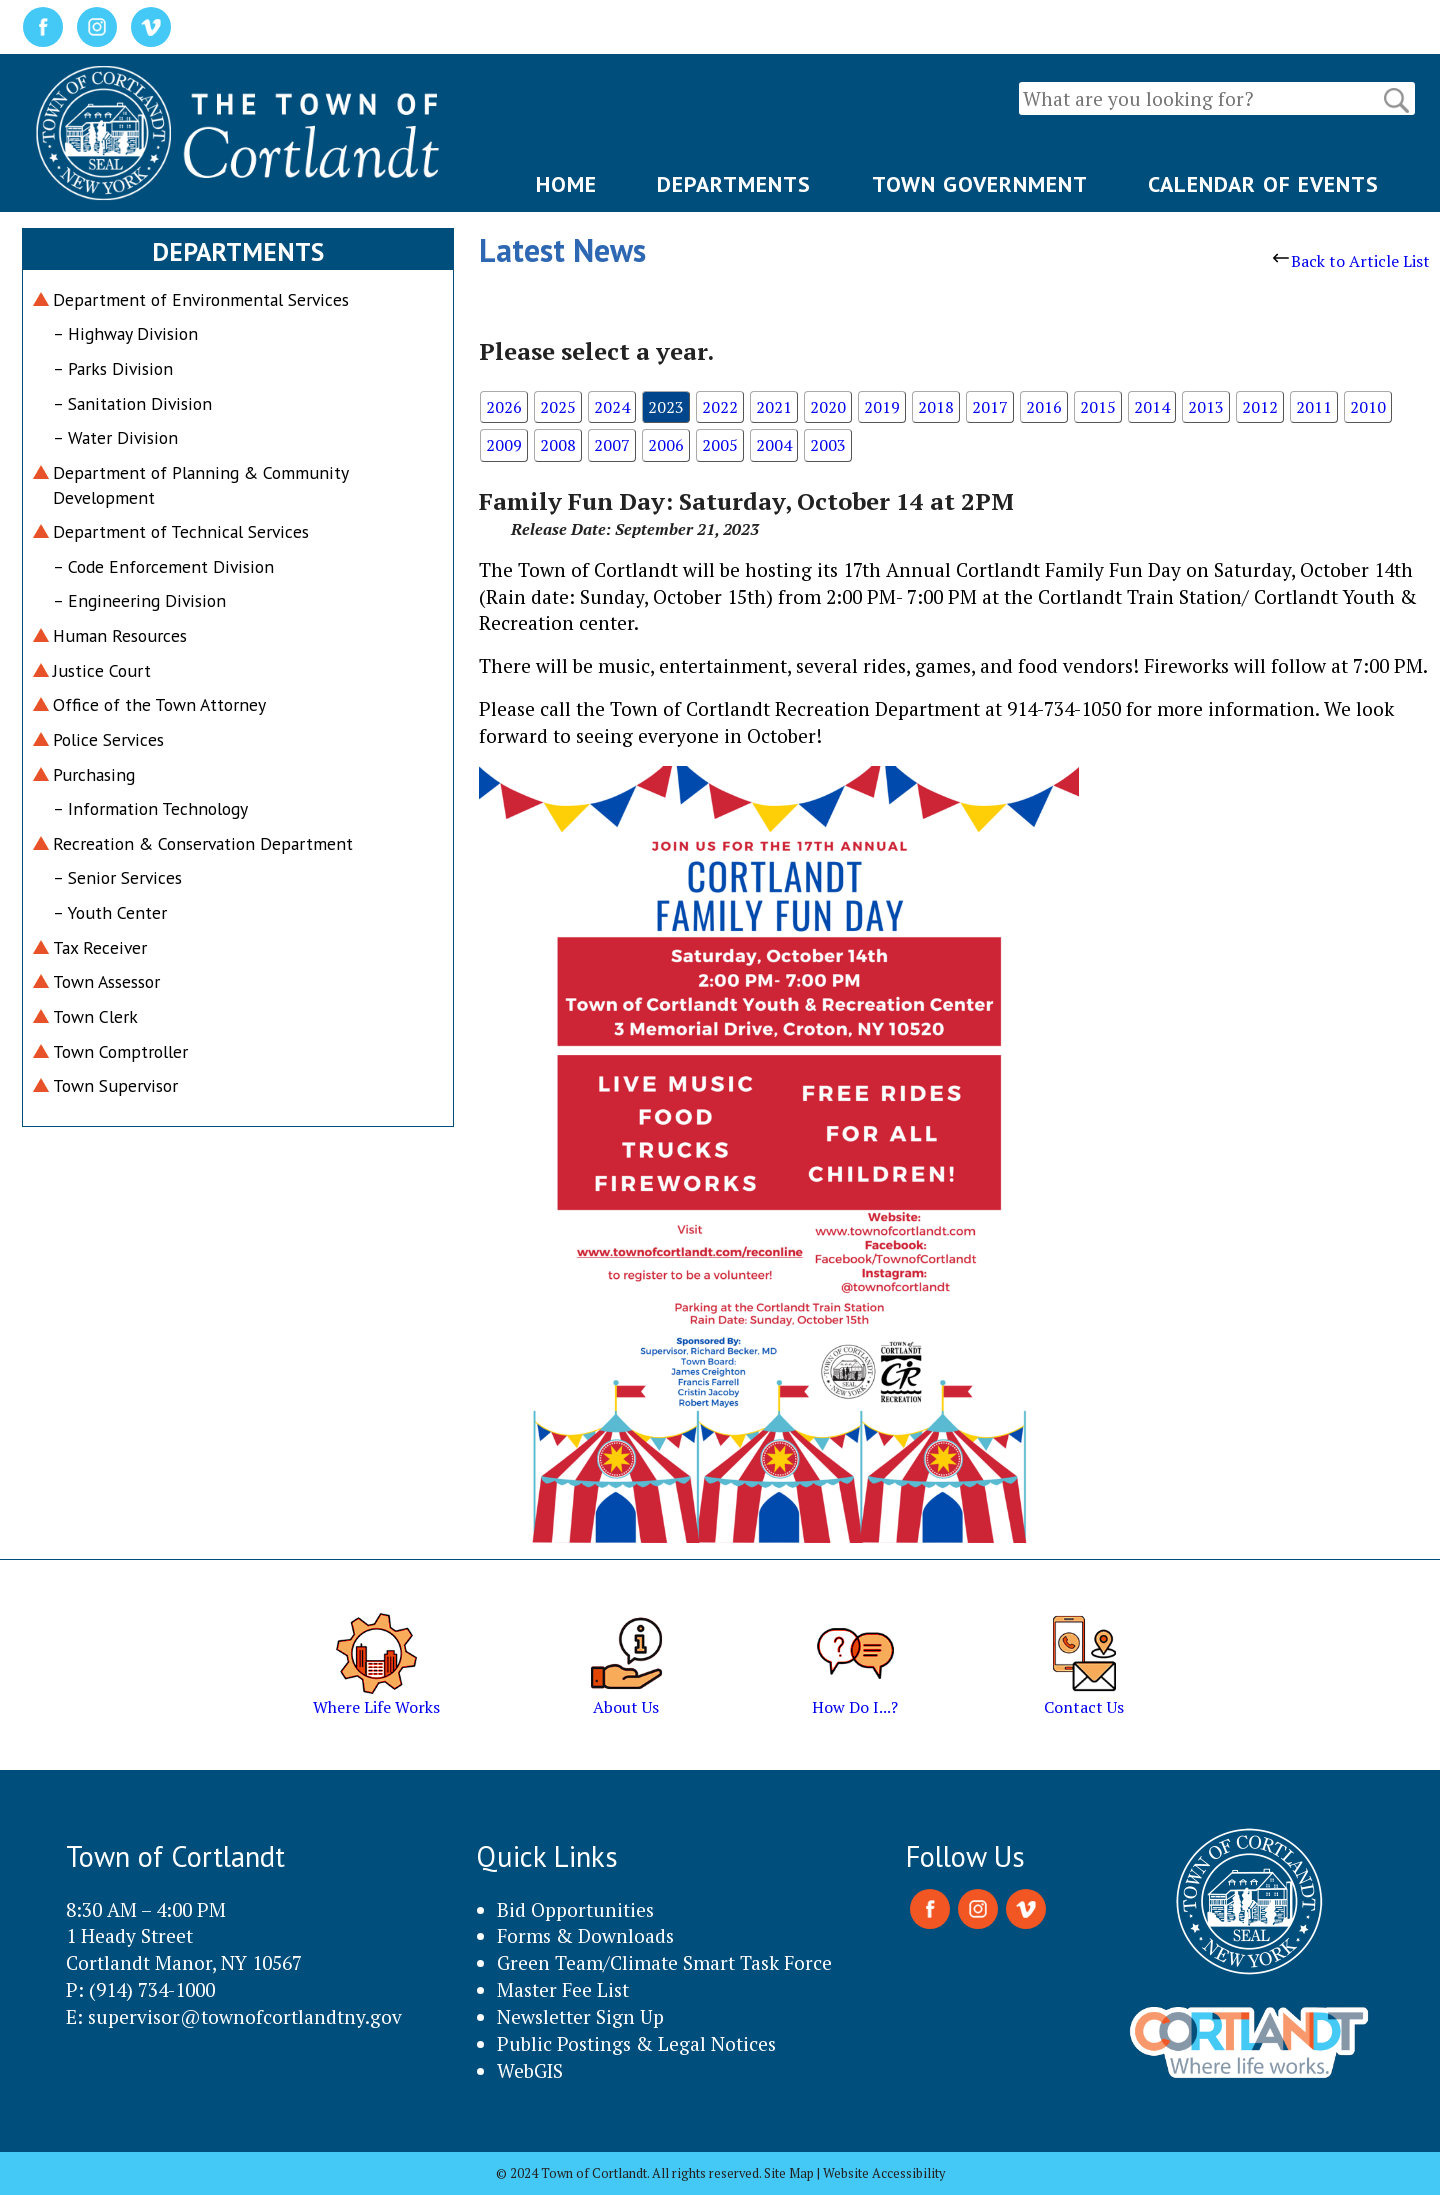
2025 (558, 407)
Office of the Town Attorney (159, 704)
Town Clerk (95, 1016)
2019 (882, 407)
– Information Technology (150, 808)
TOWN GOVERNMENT (980, 184)
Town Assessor (106, 981)
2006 (666, 445)
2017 (990, 407)
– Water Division (115, 437)
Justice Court (102, 670)
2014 (1152, 407)
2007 (612, 445)
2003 (828, 445)
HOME (566, 184)
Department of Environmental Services (201, 299)
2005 (720, 445)
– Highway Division (125, 333)
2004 (774, 445)
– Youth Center (110, 912)
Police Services (108, 739)
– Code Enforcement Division (163, 566)
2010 (1368, 407)
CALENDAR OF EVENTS (1263, 184)
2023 (666, 407)
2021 (774, 407)
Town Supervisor (115, 1085)
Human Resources (120, 635)
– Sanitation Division (132, 403)
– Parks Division (113, 368)
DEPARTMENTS (734, 184)
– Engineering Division (139, 600)
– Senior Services (117, 877)
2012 (1260, 407)
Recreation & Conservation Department (203, 843)
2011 (1314, 407)
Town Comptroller (120, 1051)
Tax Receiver (100, 947)
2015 (1098, 407)
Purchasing (94, 774)
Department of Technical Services (181, 531)
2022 (720, 407)
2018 (936, 407)
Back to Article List (1351, 261)
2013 (1206, 407)
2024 (612, 407)
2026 (504, 407)
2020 (828, 407)
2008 (558, 445)
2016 (1044, 407)
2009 (504, 445)
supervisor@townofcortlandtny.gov (245, 2016)
